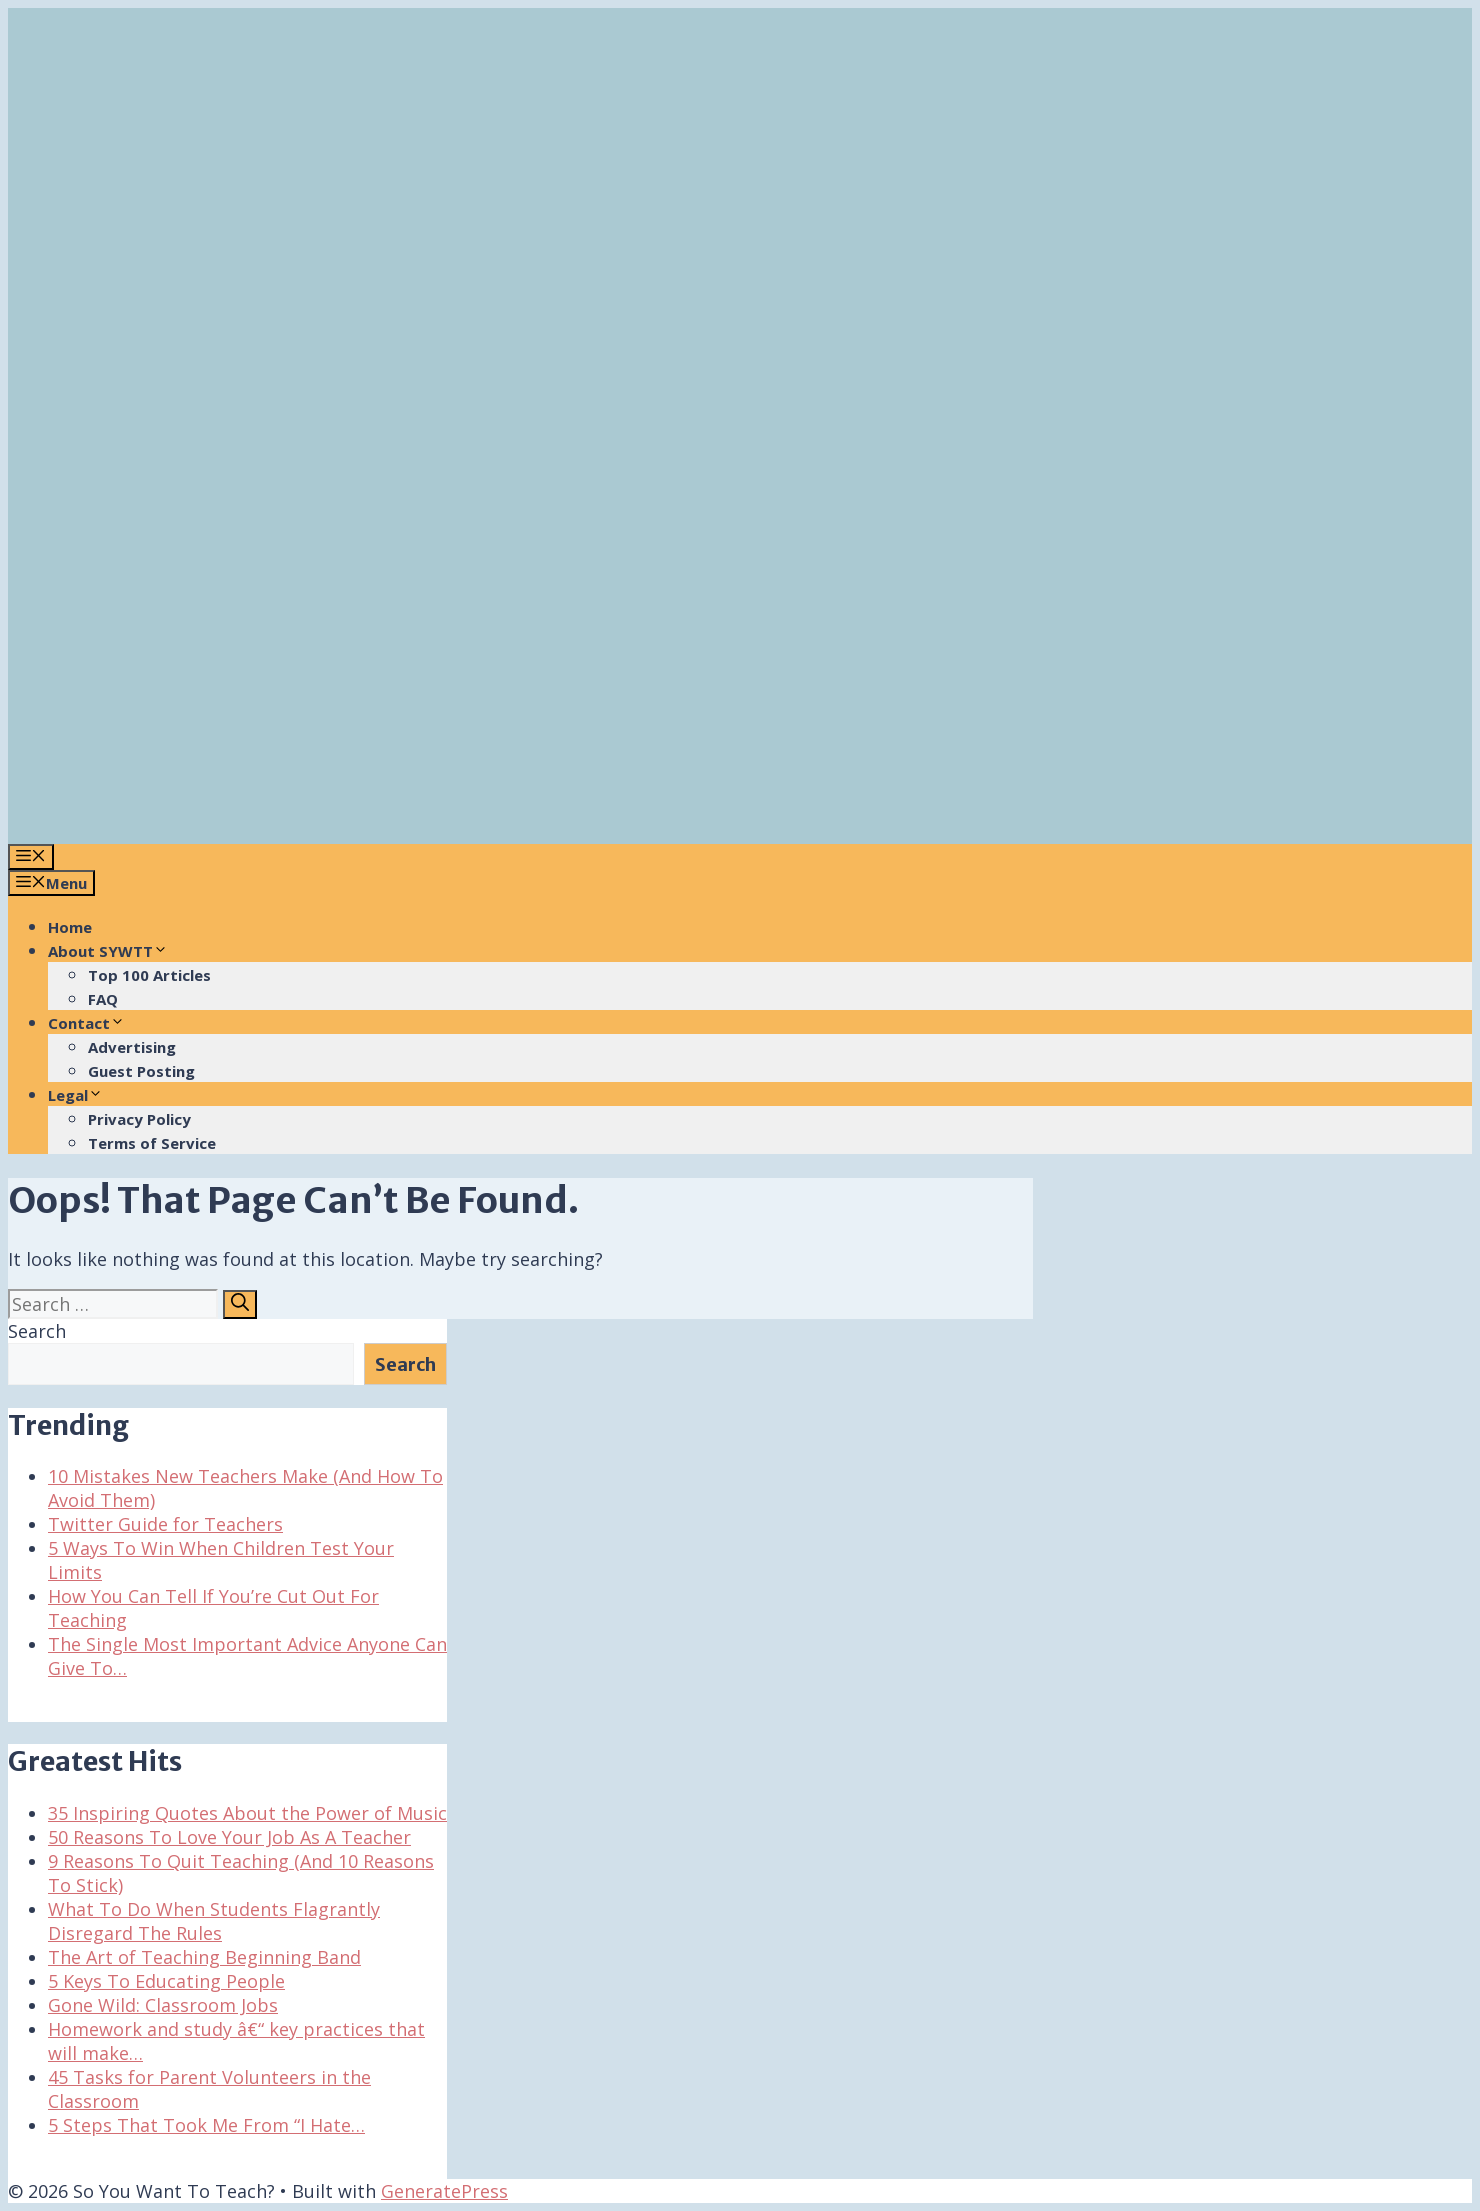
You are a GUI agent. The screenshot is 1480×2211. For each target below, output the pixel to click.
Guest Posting (141, 1071)
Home (70, 927)
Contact (86, 1023)
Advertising (132, 1047)
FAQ (103, 999)
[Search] (240, 1304)
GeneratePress (444, 2191)
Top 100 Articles (149, 975)
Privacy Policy (139, 1119)
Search (37, 1331)
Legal (75, 1095)
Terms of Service (152, 1143)
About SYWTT (108, 951)
